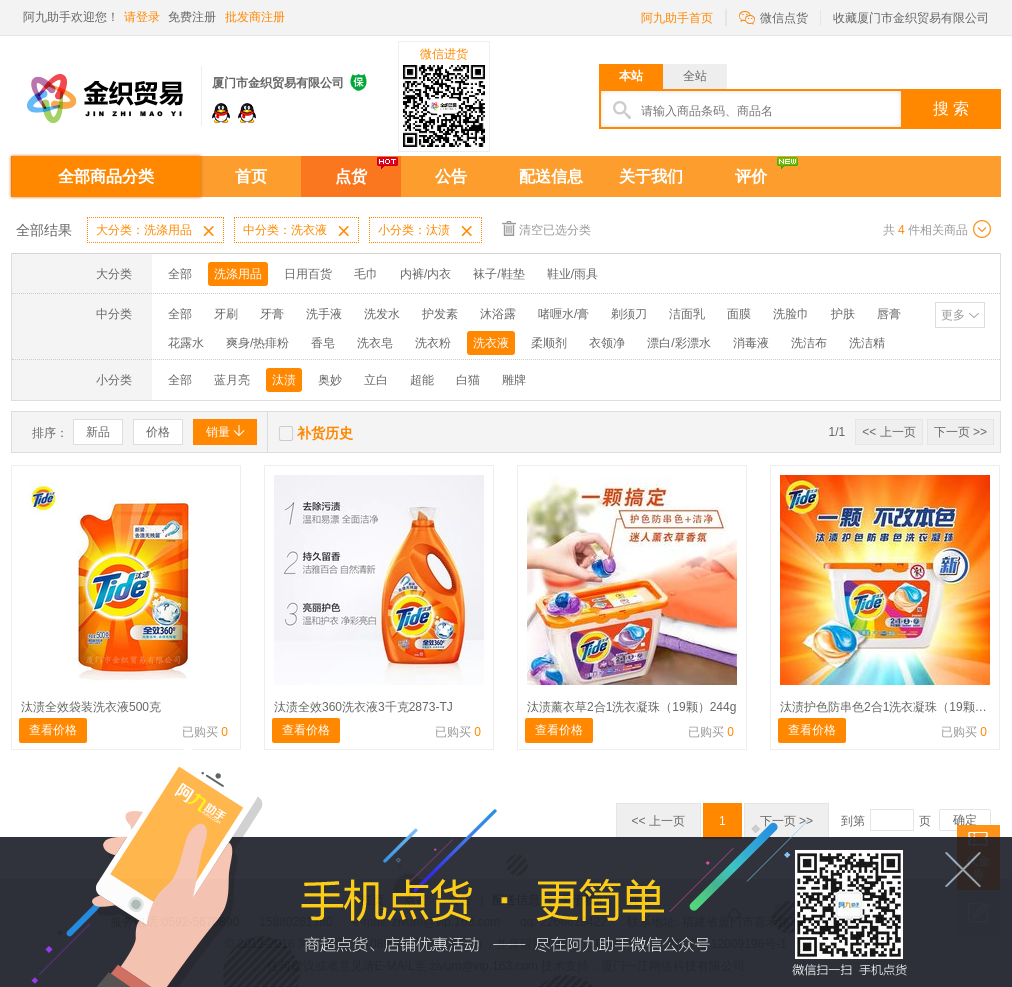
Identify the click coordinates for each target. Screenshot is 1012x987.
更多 (953, 315)
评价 (751, 176)
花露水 (186, 343)
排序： (50, 433)
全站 (695, 76)
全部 (180, 274)
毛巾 (366, 274)
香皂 (323, 343)
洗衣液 (491, 343)
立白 (376, 380)
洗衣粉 (433, 343)
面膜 (739, 314)
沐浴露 (498, 314)
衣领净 (607, 343)
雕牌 (514, 380)
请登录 (142, 17)
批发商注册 (255, 17)
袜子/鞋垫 (498, 274)
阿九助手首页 (677, 18)
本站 (631, 76)
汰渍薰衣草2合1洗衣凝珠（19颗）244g (631, 707)
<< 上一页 (888, 432)
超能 (422, 380)
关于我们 (651, 176)
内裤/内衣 (425, 274)
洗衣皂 (375, 343)
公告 (451, 176)
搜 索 (951, 108)
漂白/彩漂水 (678, 343)
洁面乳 (687, 314)
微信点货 (773, 16)
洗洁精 (867, 343)
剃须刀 (629, 314)
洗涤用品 (238, 274)
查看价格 (53, 730)
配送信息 (551, 176)
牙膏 (272, 314)
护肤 (843, 314)
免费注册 (192, 17)
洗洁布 (809, 343)
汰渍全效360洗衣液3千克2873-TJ (363, 707)
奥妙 (330, 380)
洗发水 (382, 314)
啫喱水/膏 (563, 314)
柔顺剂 (549, 343)
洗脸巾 (791, 314)
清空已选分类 (546, 228)
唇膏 (889, 314)
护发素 (440, 314)
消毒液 (751, 343)
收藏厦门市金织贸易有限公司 (911, 18)
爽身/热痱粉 (257, 343)
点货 (351, 176)
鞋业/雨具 (572, 274)
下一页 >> (960, 432)
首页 (251, 176)
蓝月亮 (232, 380)
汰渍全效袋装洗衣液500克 (91, 707)
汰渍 (284, 380)
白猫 (468, 380)
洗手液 (324, 314)
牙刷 (226, 314)
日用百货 (308, 274)
